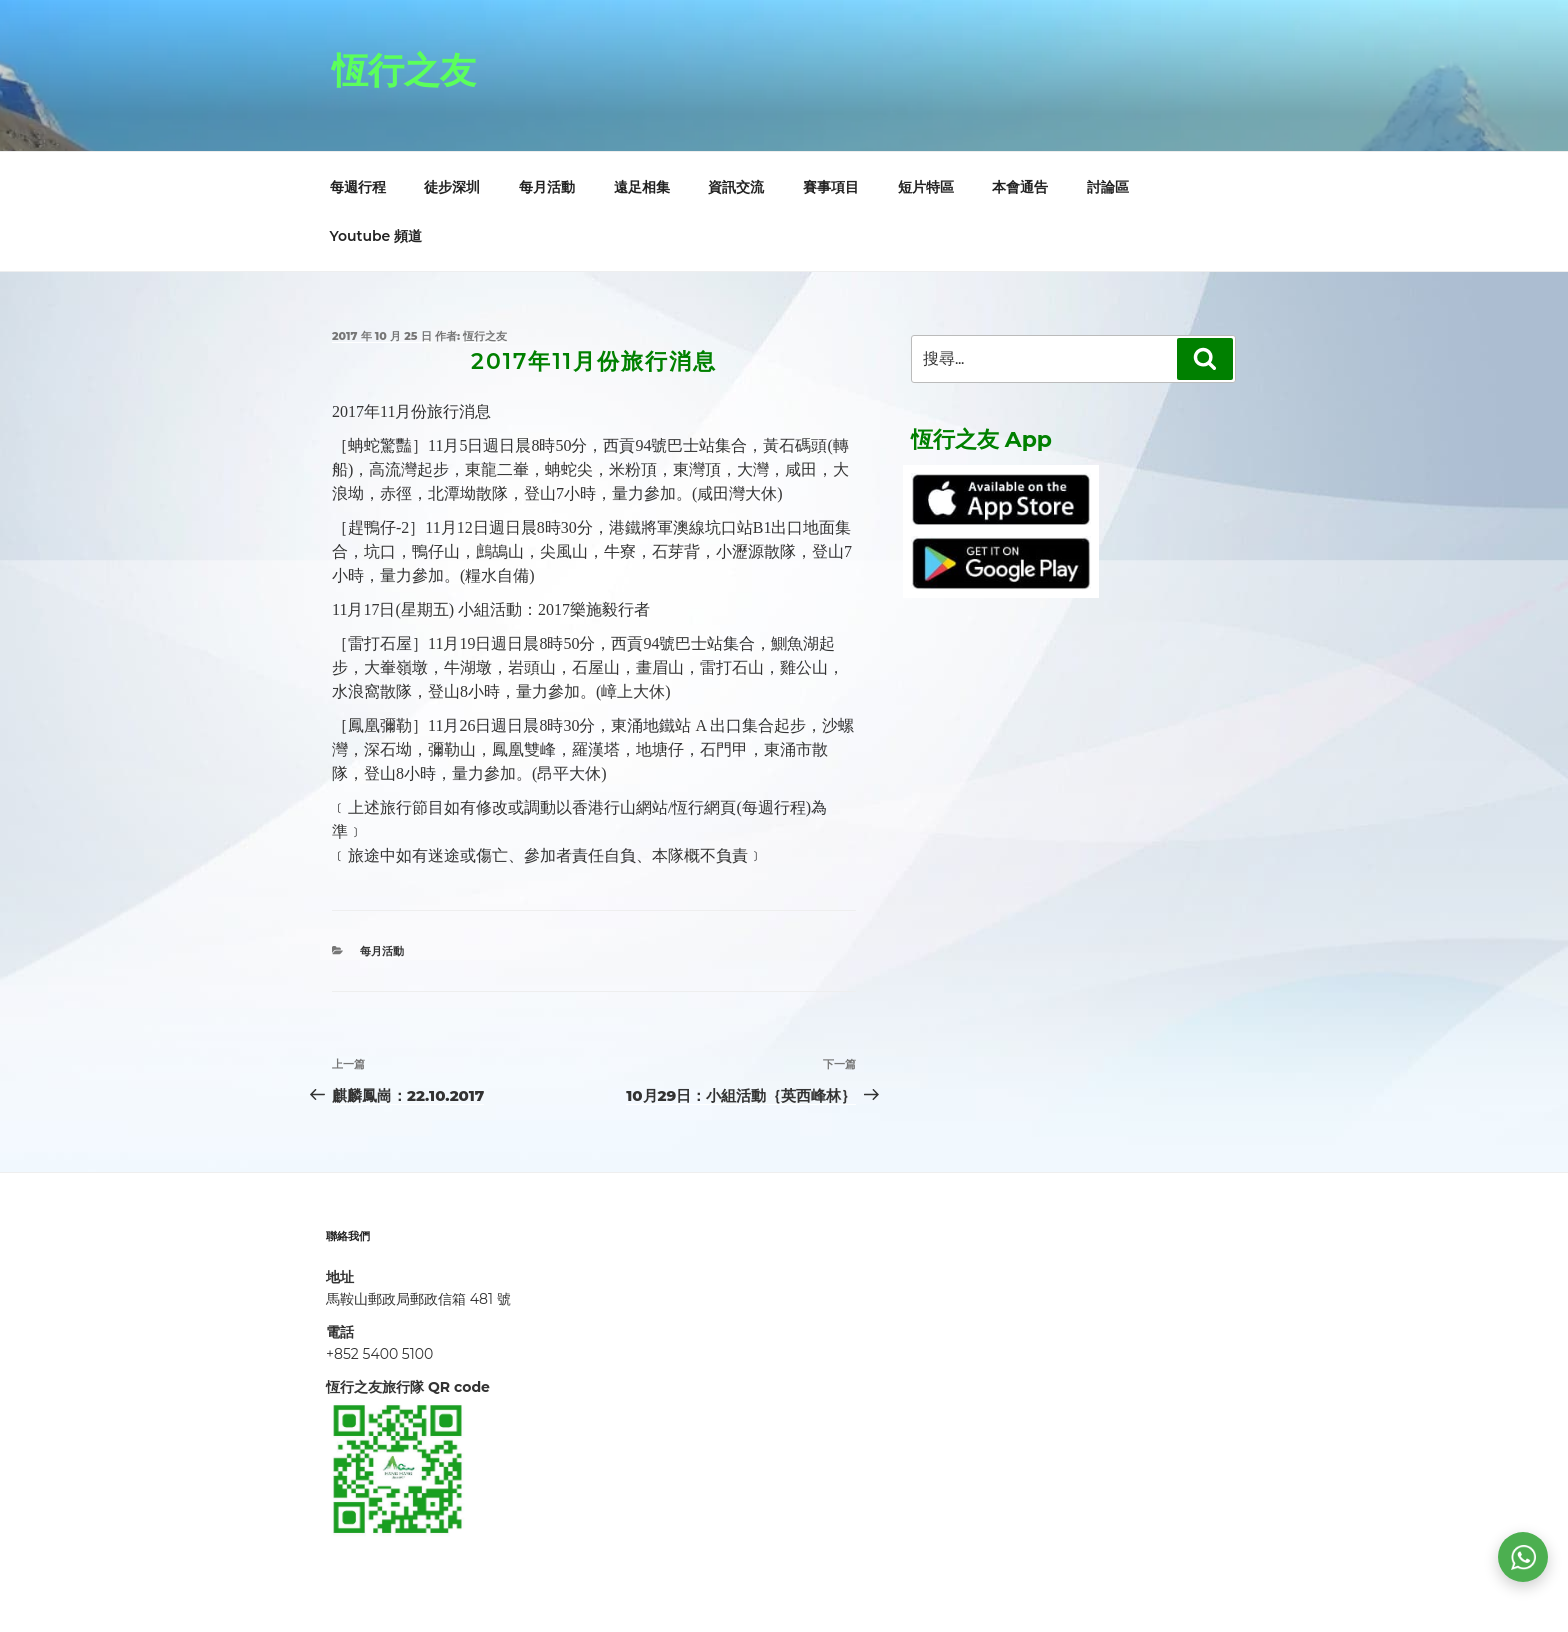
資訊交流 (736, 187)
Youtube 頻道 (376, 236)
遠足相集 (642, 187)
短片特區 (926, 187)
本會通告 (1020, 187)
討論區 (1108, 187)
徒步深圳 (452, 187)
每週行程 (358, 187)
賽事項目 (831, 187)
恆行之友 (404, 70)
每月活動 (547, 187)
